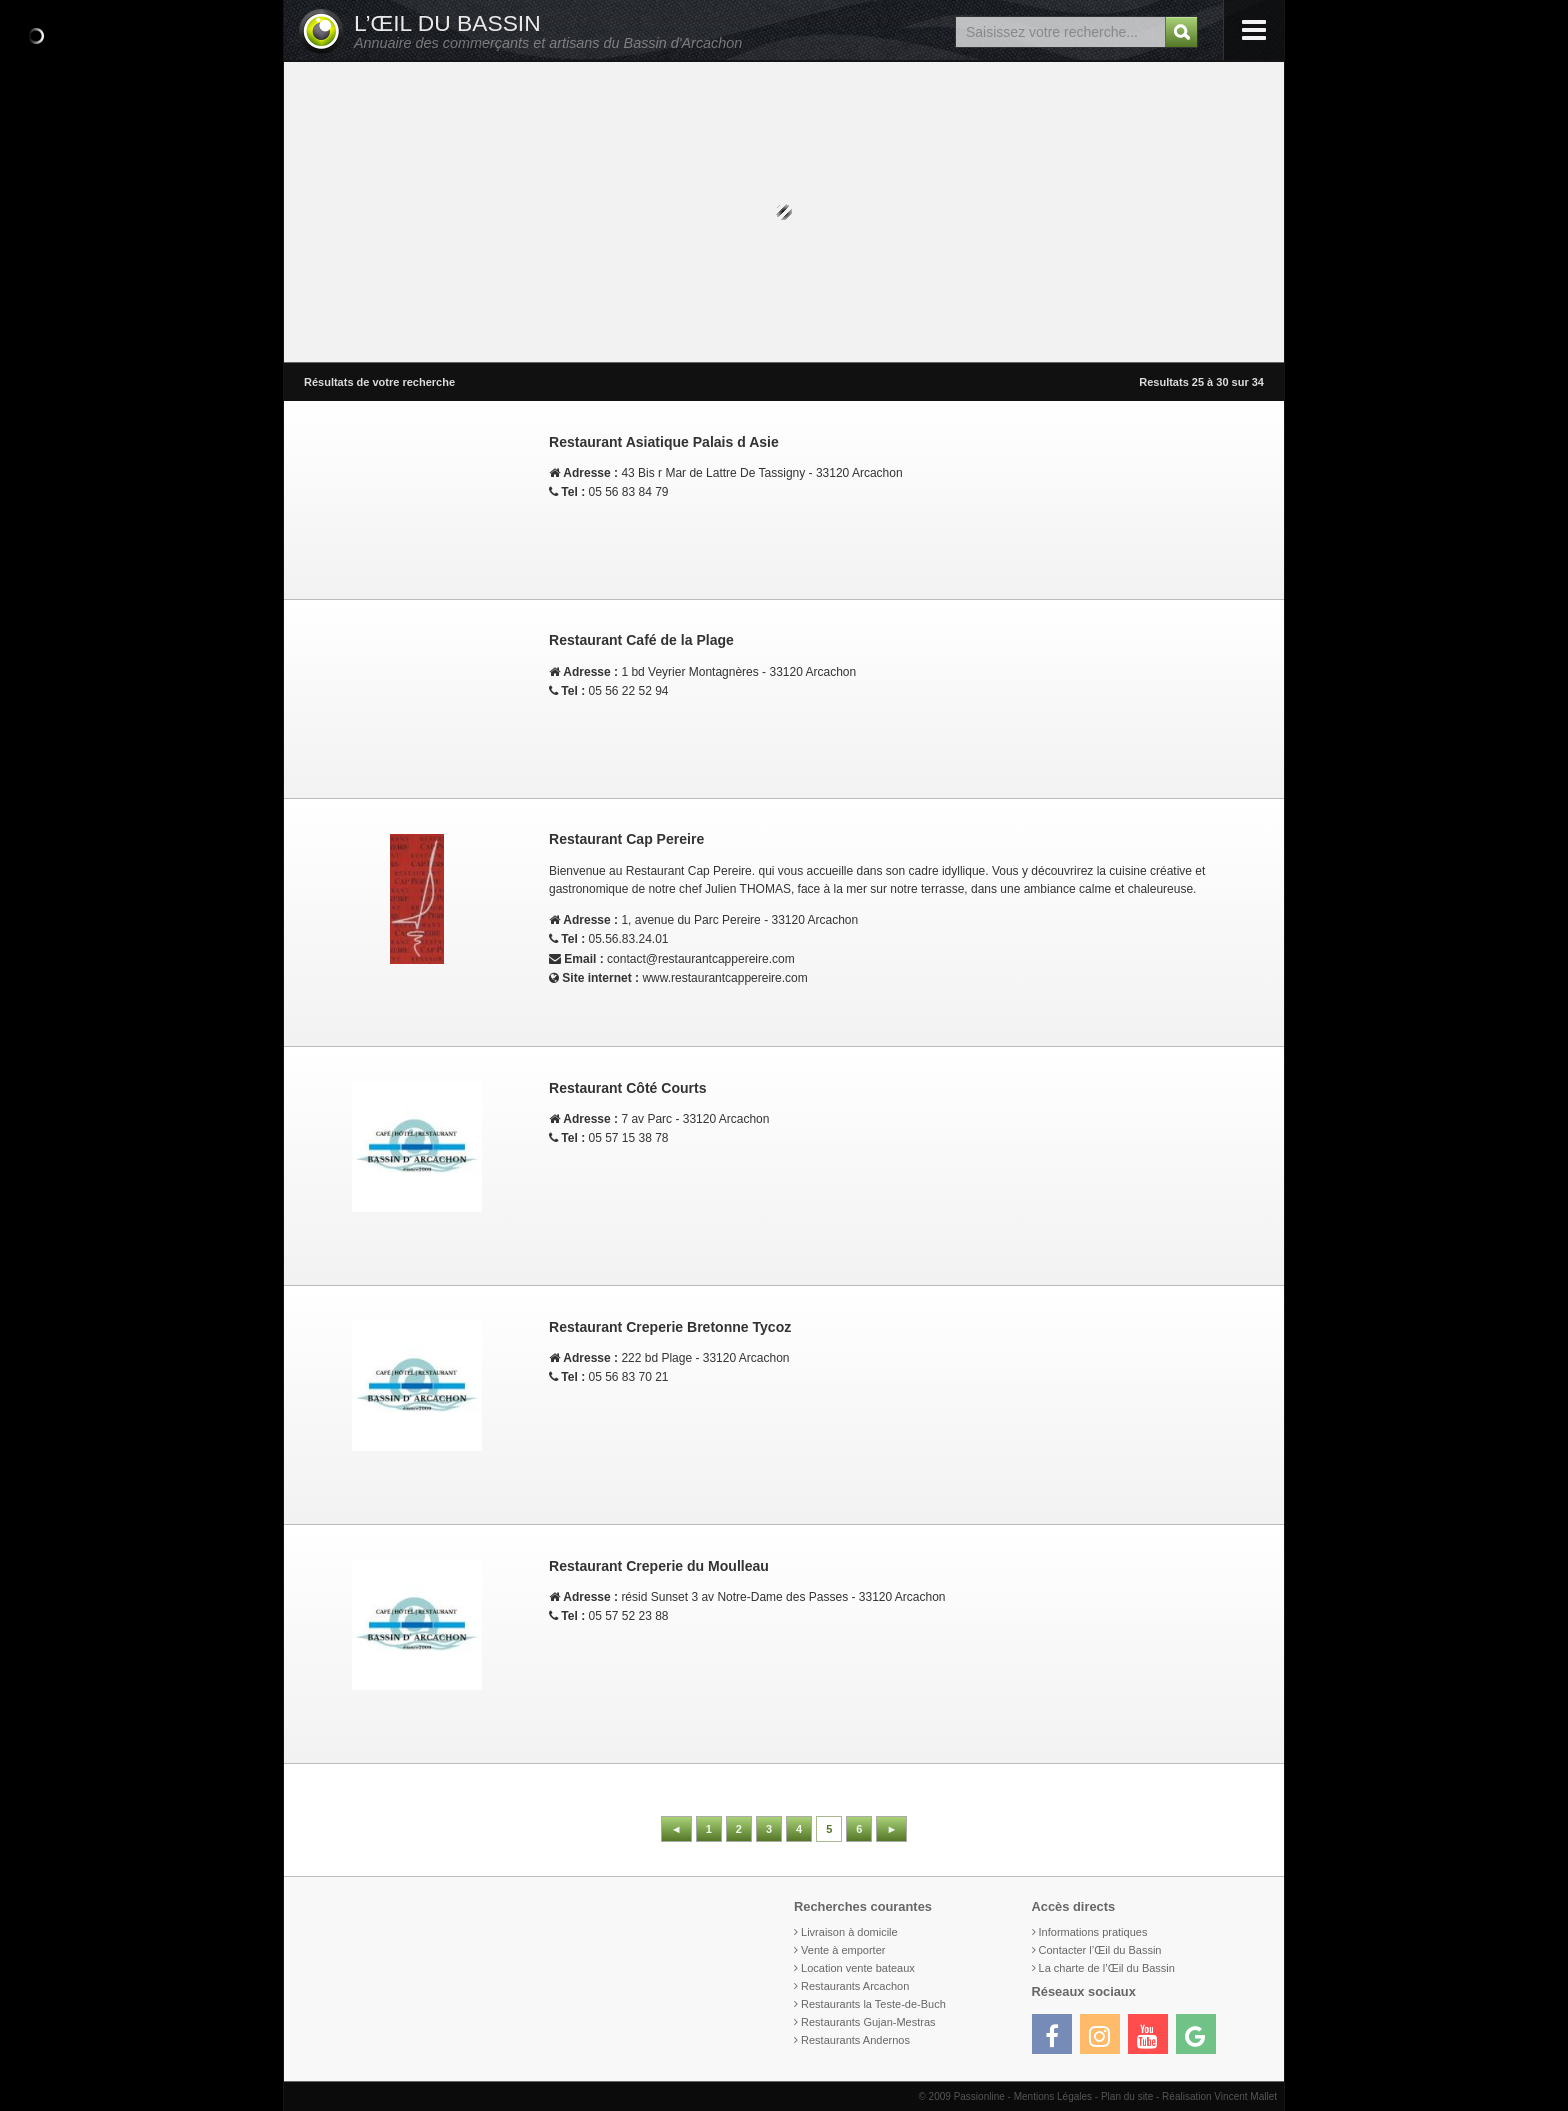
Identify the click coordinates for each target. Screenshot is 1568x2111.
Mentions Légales (1053, 2096)
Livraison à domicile (849, 1932)
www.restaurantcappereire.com (724, 978)
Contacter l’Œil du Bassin (1100, 1950)
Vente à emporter (843, 1950)
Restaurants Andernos (855, 2040)
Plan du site (1127, 2096)
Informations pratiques (1093, 1932)
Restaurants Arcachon (855, 1986)
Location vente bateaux (858, 1968)
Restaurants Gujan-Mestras (868, 2022)
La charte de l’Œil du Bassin (1107, 1968)
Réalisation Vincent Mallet (1219, 2096)
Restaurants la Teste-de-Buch (873, 2004)
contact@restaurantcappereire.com (701, 959)
